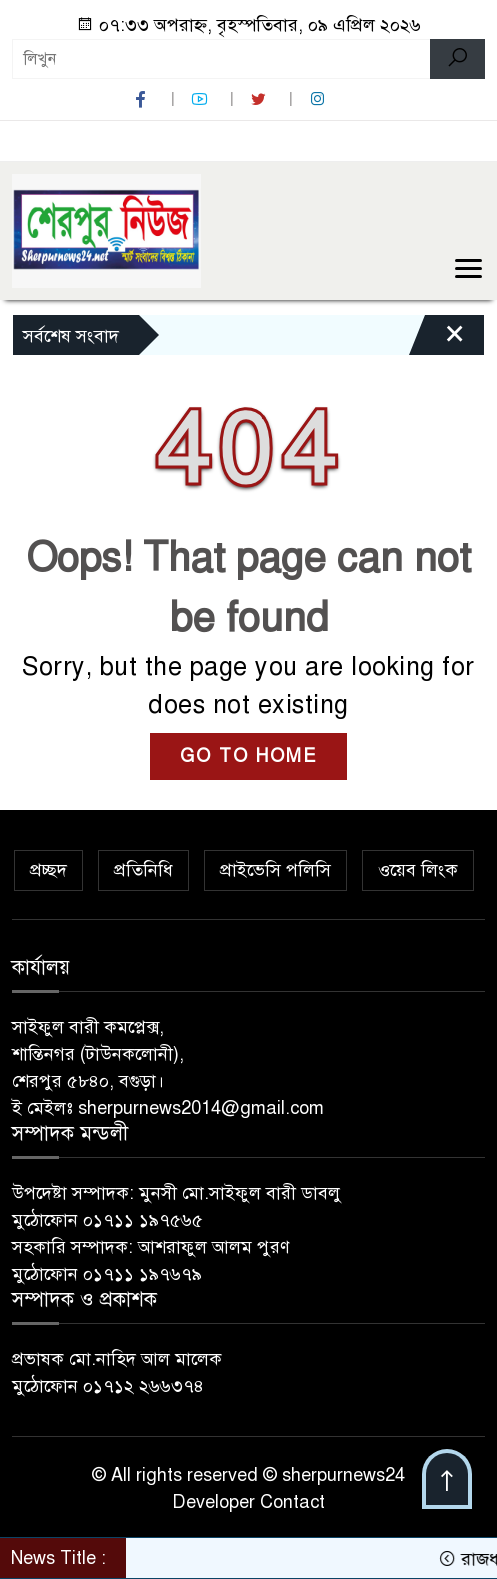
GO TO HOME (248, 756)
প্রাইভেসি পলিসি (275, 870)
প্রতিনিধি (143, 870)
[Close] (437, 340)
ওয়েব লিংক (418, 870)
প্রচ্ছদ (48, 870)
